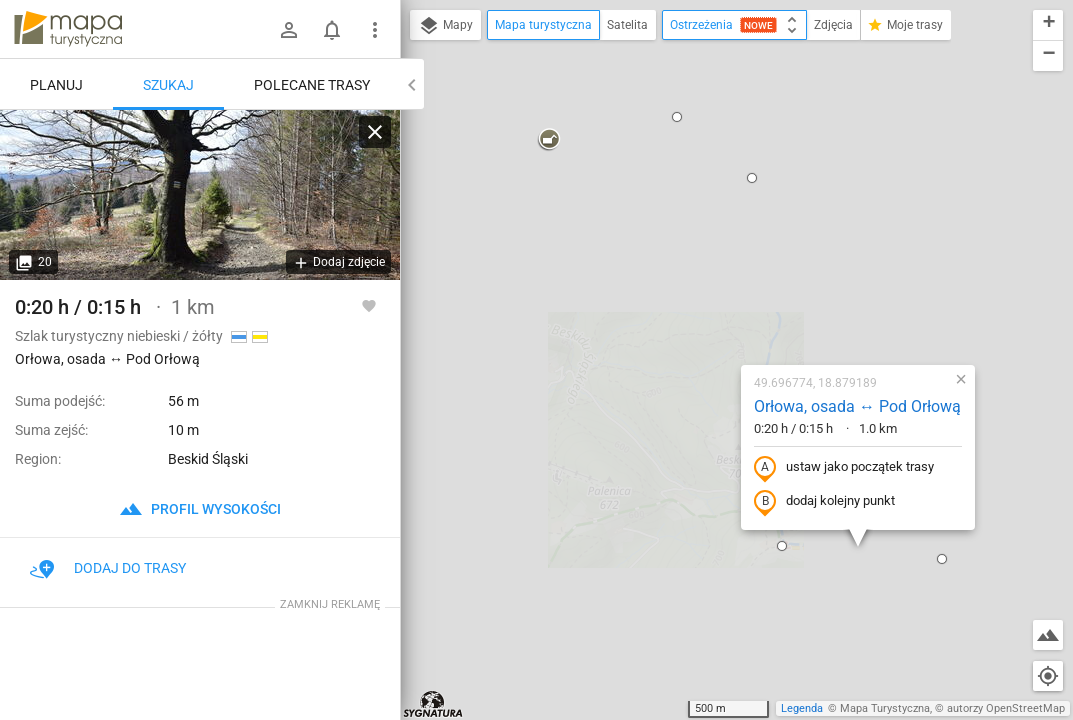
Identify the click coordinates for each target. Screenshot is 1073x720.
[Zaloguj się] (289, 30)
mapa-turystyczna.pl (68, 29)
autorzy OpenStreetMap (1006, 708)
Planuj (56, 85)
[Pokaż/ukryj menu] (375, 30)
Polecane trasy (312, 85)
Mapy (445, 26)
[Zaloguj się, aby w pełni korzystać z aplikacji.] (369, 305)
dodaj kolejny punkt (702, 307)
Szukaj (168, 85)
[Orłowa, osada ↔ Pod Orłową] (200, 195)
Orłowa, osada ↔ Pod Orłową (735, 211)
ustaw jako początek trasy (722, 273)
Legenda (802, 708)
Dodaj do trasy (108, 568)
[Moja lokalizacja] (1048, 676)
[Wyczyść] (375, 132)
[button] (660, 351)
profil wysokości (200, 509)
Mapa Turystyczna (885, 708)
